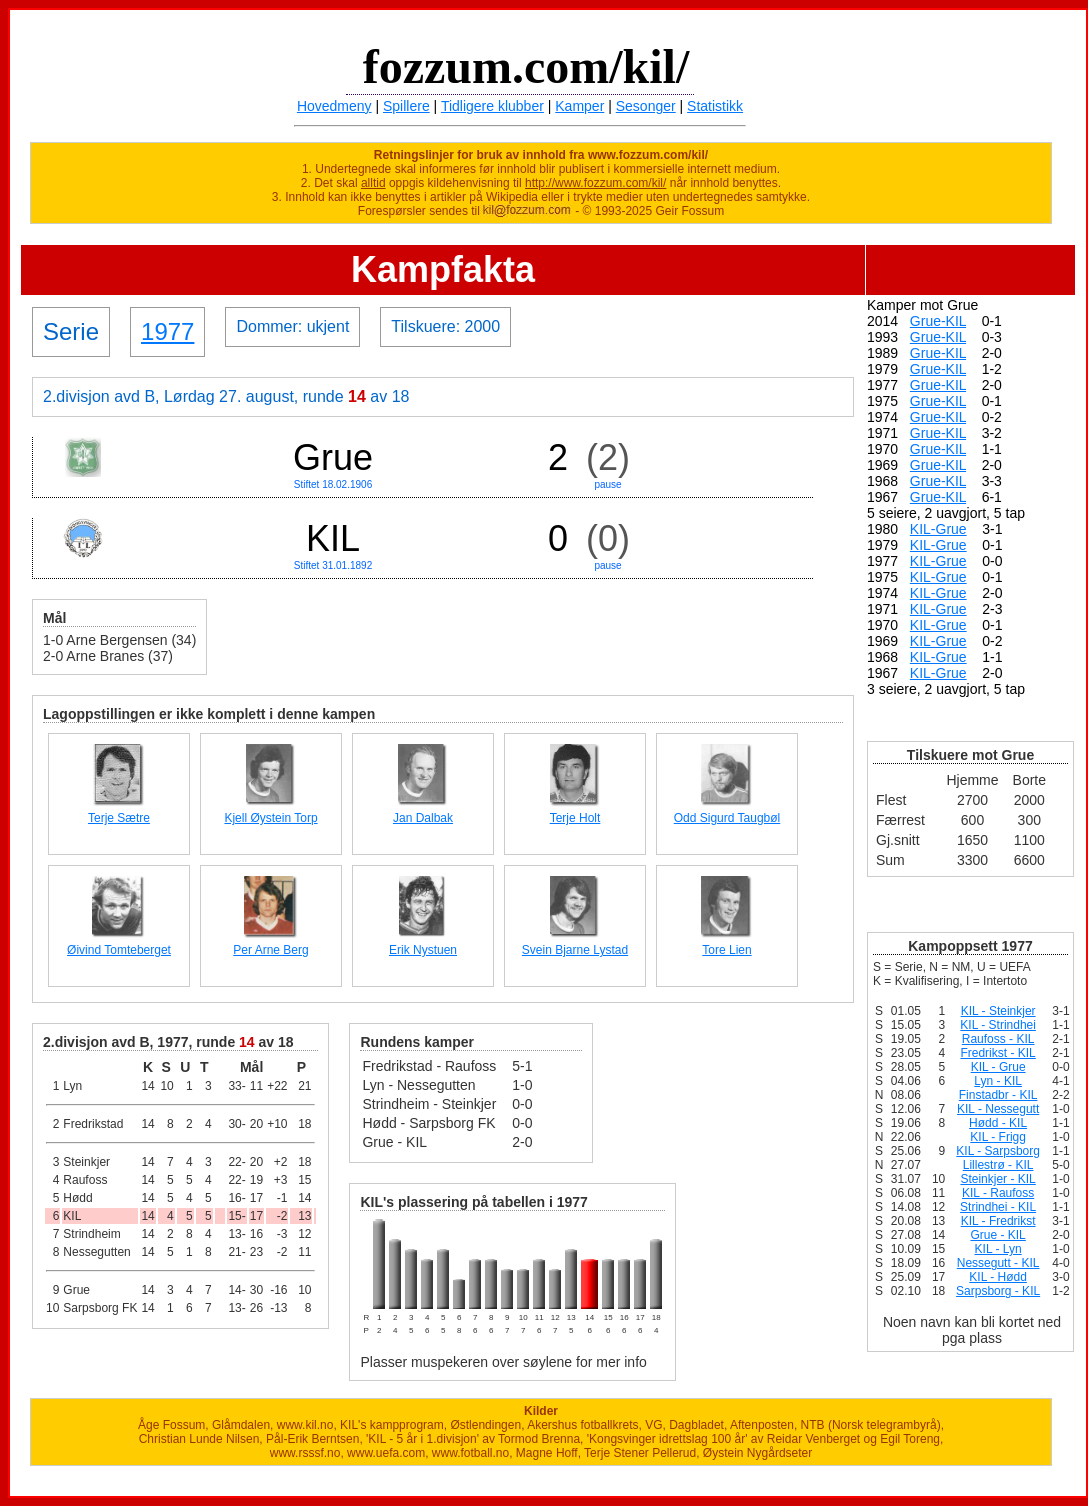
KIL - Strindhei (998, 1025)
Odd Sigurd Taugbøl (727, 818)
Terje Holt (575, 818)
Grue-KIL (938, 321)
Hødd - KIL (998, 1123)
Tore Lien (726, 950)
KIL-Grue (938, 529)
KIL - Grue (998, 1067)
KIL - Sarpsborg (998, 1151)
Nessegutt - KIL (998, 1263)
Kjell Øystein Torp (270, 818)
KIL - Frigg (998, 1137)
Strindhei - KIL (998, 1207)
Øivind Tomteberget (119, 950)
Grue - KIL (997, 1235)
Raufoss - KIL (998, 1039)
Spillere (406, 106)
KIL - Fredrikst (998, 1221)
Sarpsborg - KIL (998, 1291)
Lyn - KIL (998, 1081)
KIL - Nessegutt (998, 1109)
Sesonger (646, 106)
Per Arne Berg (270, 950)
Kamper (579, 106)
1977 (167, 331)
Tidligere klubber (492, 106)
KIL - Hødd (998, 1277)
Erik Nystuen (423, 950)
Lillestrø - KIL (998, 1165)
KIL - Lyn (998, 1249)
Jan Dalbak (423, 818)
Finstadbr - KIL (998, 1095)
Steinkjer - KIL (997, 1179)
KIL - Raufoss (998, 1193)
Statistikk (715, 106)
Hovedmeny (334, 106)
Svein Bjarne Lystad (575, 950)
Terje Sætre (119, 818)
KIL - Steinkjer (998, 1011)
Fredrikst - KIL (997, 1053)
